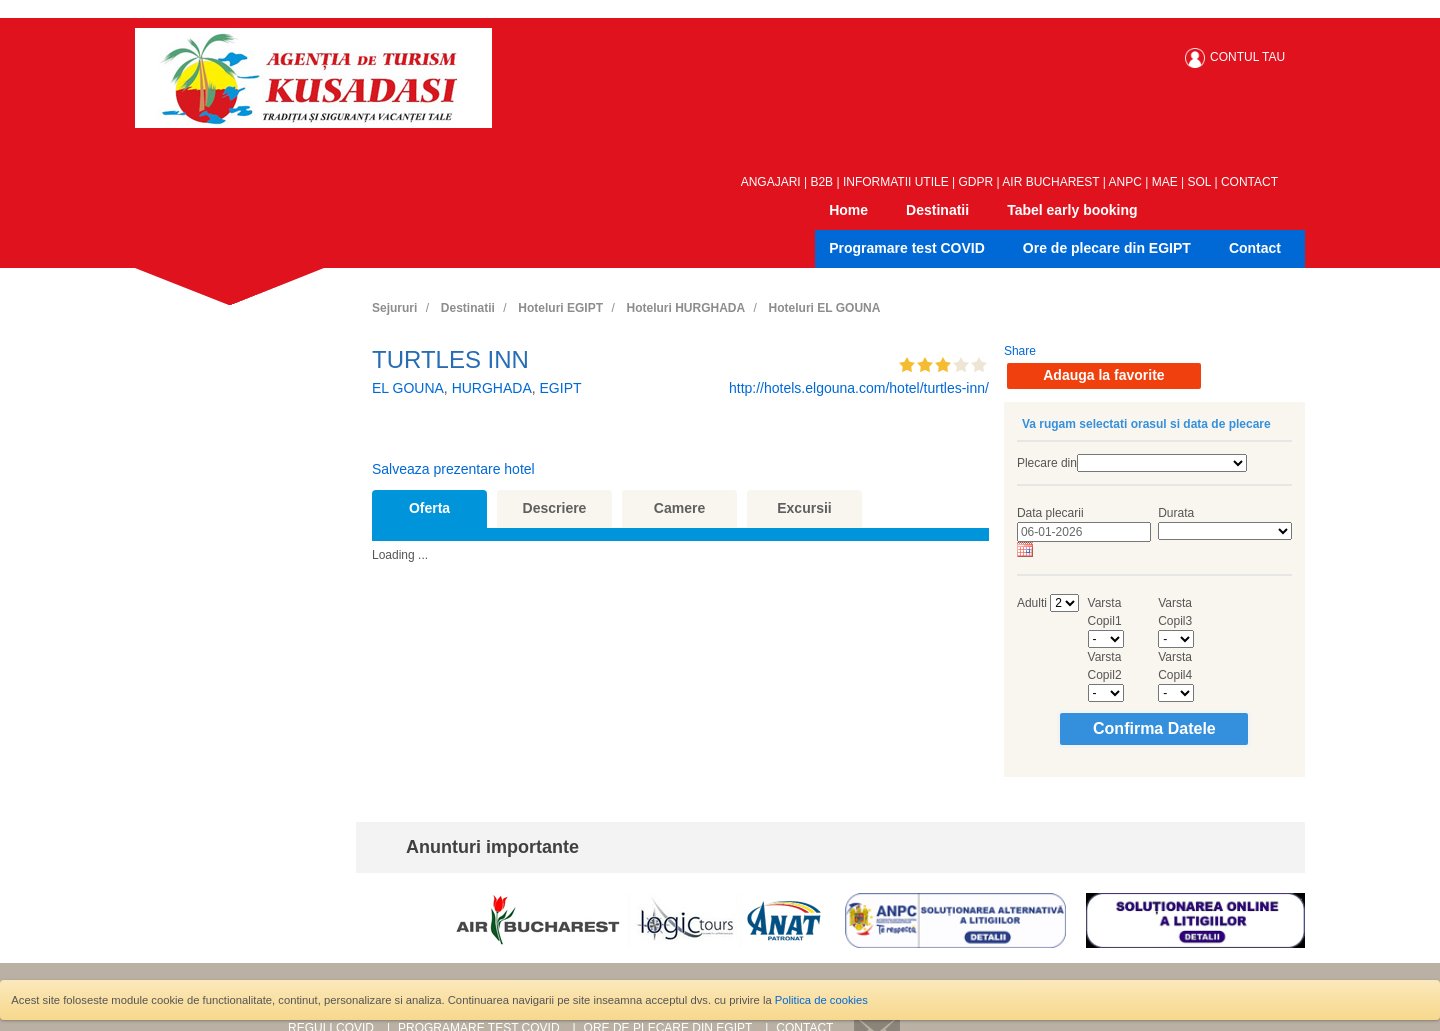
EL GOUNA (408, 388)
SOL (1200, 182)
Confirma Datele (1154, 728)
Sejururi (394, 308)
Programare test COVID (907, 248)
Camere (679, 508)
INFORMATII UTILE (896, 182)
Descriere (555, 508)
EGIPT (561, 388)
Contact (1255, 248)
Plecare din (1047, 463)
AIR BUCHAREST (1050, 182)
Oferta (429, 508)
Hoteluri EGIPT (560, 308)
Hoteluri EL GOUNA (825, 308)
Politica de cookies (821, 1000)
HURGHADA (492, 388)
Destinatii (937, 210)
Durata (1176, 513)
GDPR (976, 182)
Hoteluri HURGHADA (685, 308)
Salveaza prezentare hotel (453, 469)
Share (1020, 351)
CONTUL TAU (1247, 57)
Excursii (804, 508)
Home (848, 210)
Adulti (1032, 603)
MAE (1165, 182)
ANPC (1125, 182)
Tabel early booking (1072, 210)
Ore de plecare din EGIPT (1107, 248)
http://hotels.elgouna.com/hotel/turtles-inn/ (859, 388)
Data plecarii (1050, 513)
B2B (821, 182)
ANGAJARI (771, 182)
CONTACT (1249, 182)
